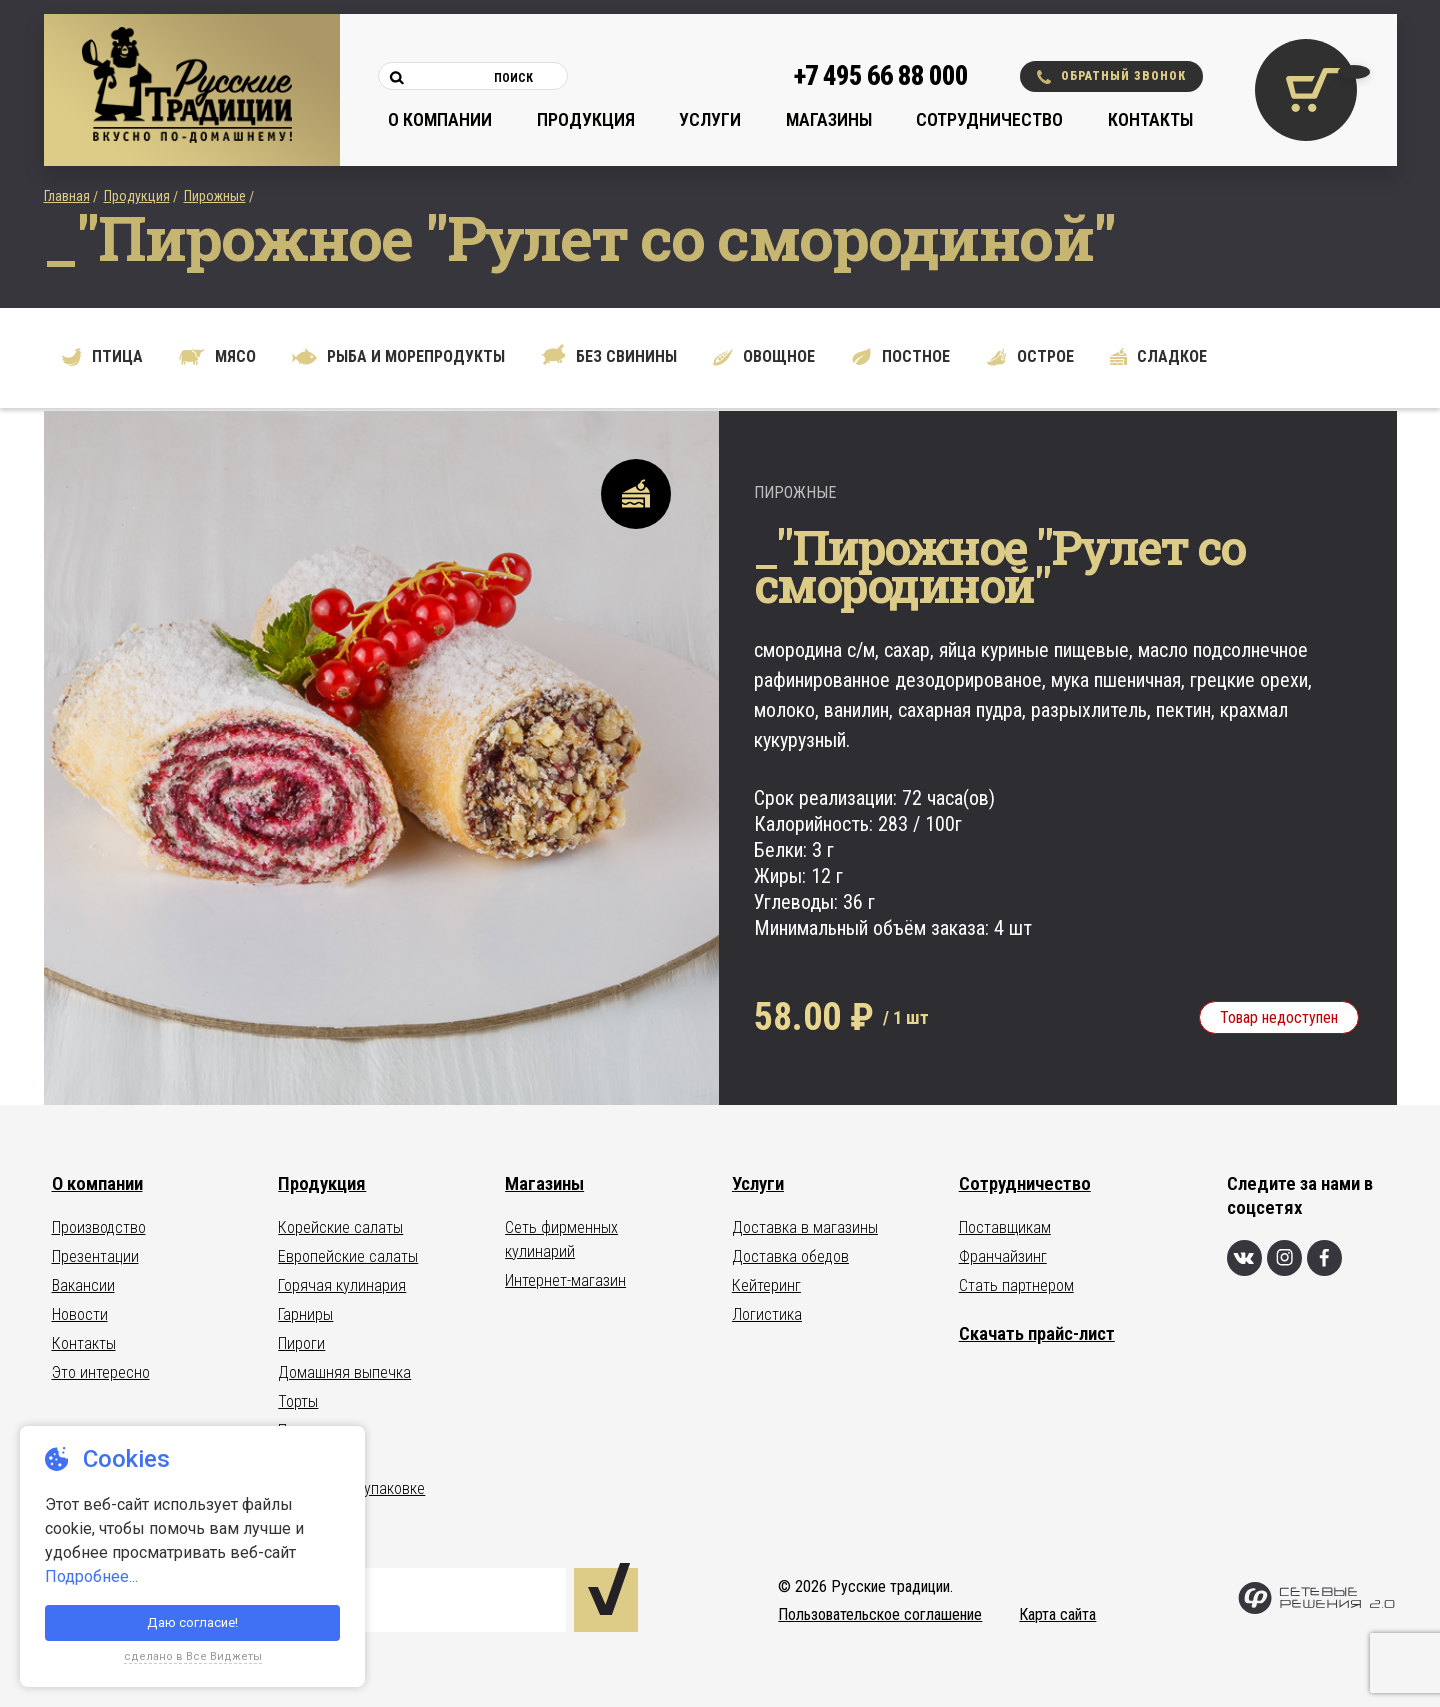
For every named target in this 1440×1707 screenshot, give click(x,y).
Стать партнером (1016, 1285)
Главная (67, 196)
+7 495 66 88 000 (881, 76)
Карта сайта (1057, 1614)
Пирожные (215, 196)
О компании (440, 119)
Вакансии (83, 1285)
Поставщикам (1005, 1227)
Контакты (1150, 119)
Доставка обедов (790, 1256)
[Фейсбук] (1324, 1258)
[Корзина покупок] (1306, 90)
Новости (80, 1314)
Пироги (301, 1343)
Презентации (95, 1256)
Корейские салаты (340, 1227)
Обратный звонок (1111, 76)
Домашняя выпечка (344, 1372)
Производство (99, 1227)
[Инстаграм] (1284, 1258)
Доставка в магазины (805, 1227)
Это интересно (101, 1372)
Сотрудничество (989, 119)
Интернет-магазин (565, 1280)
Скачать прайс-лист (1037, 1333)
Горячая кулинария (342, 1285)
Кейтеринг (766, 1285)
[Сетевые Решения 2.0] (1316, 1609)
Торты (298, 1401)
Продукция (586, 119)
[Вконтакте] (1244, 1258)
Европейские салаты (348, 1256)
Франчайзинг (1003, 1256)
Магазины (829, 119)
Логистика (767, 1314)
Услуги (710, 119)
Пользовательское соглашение (880, 1614)
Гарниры (305, 1314)
